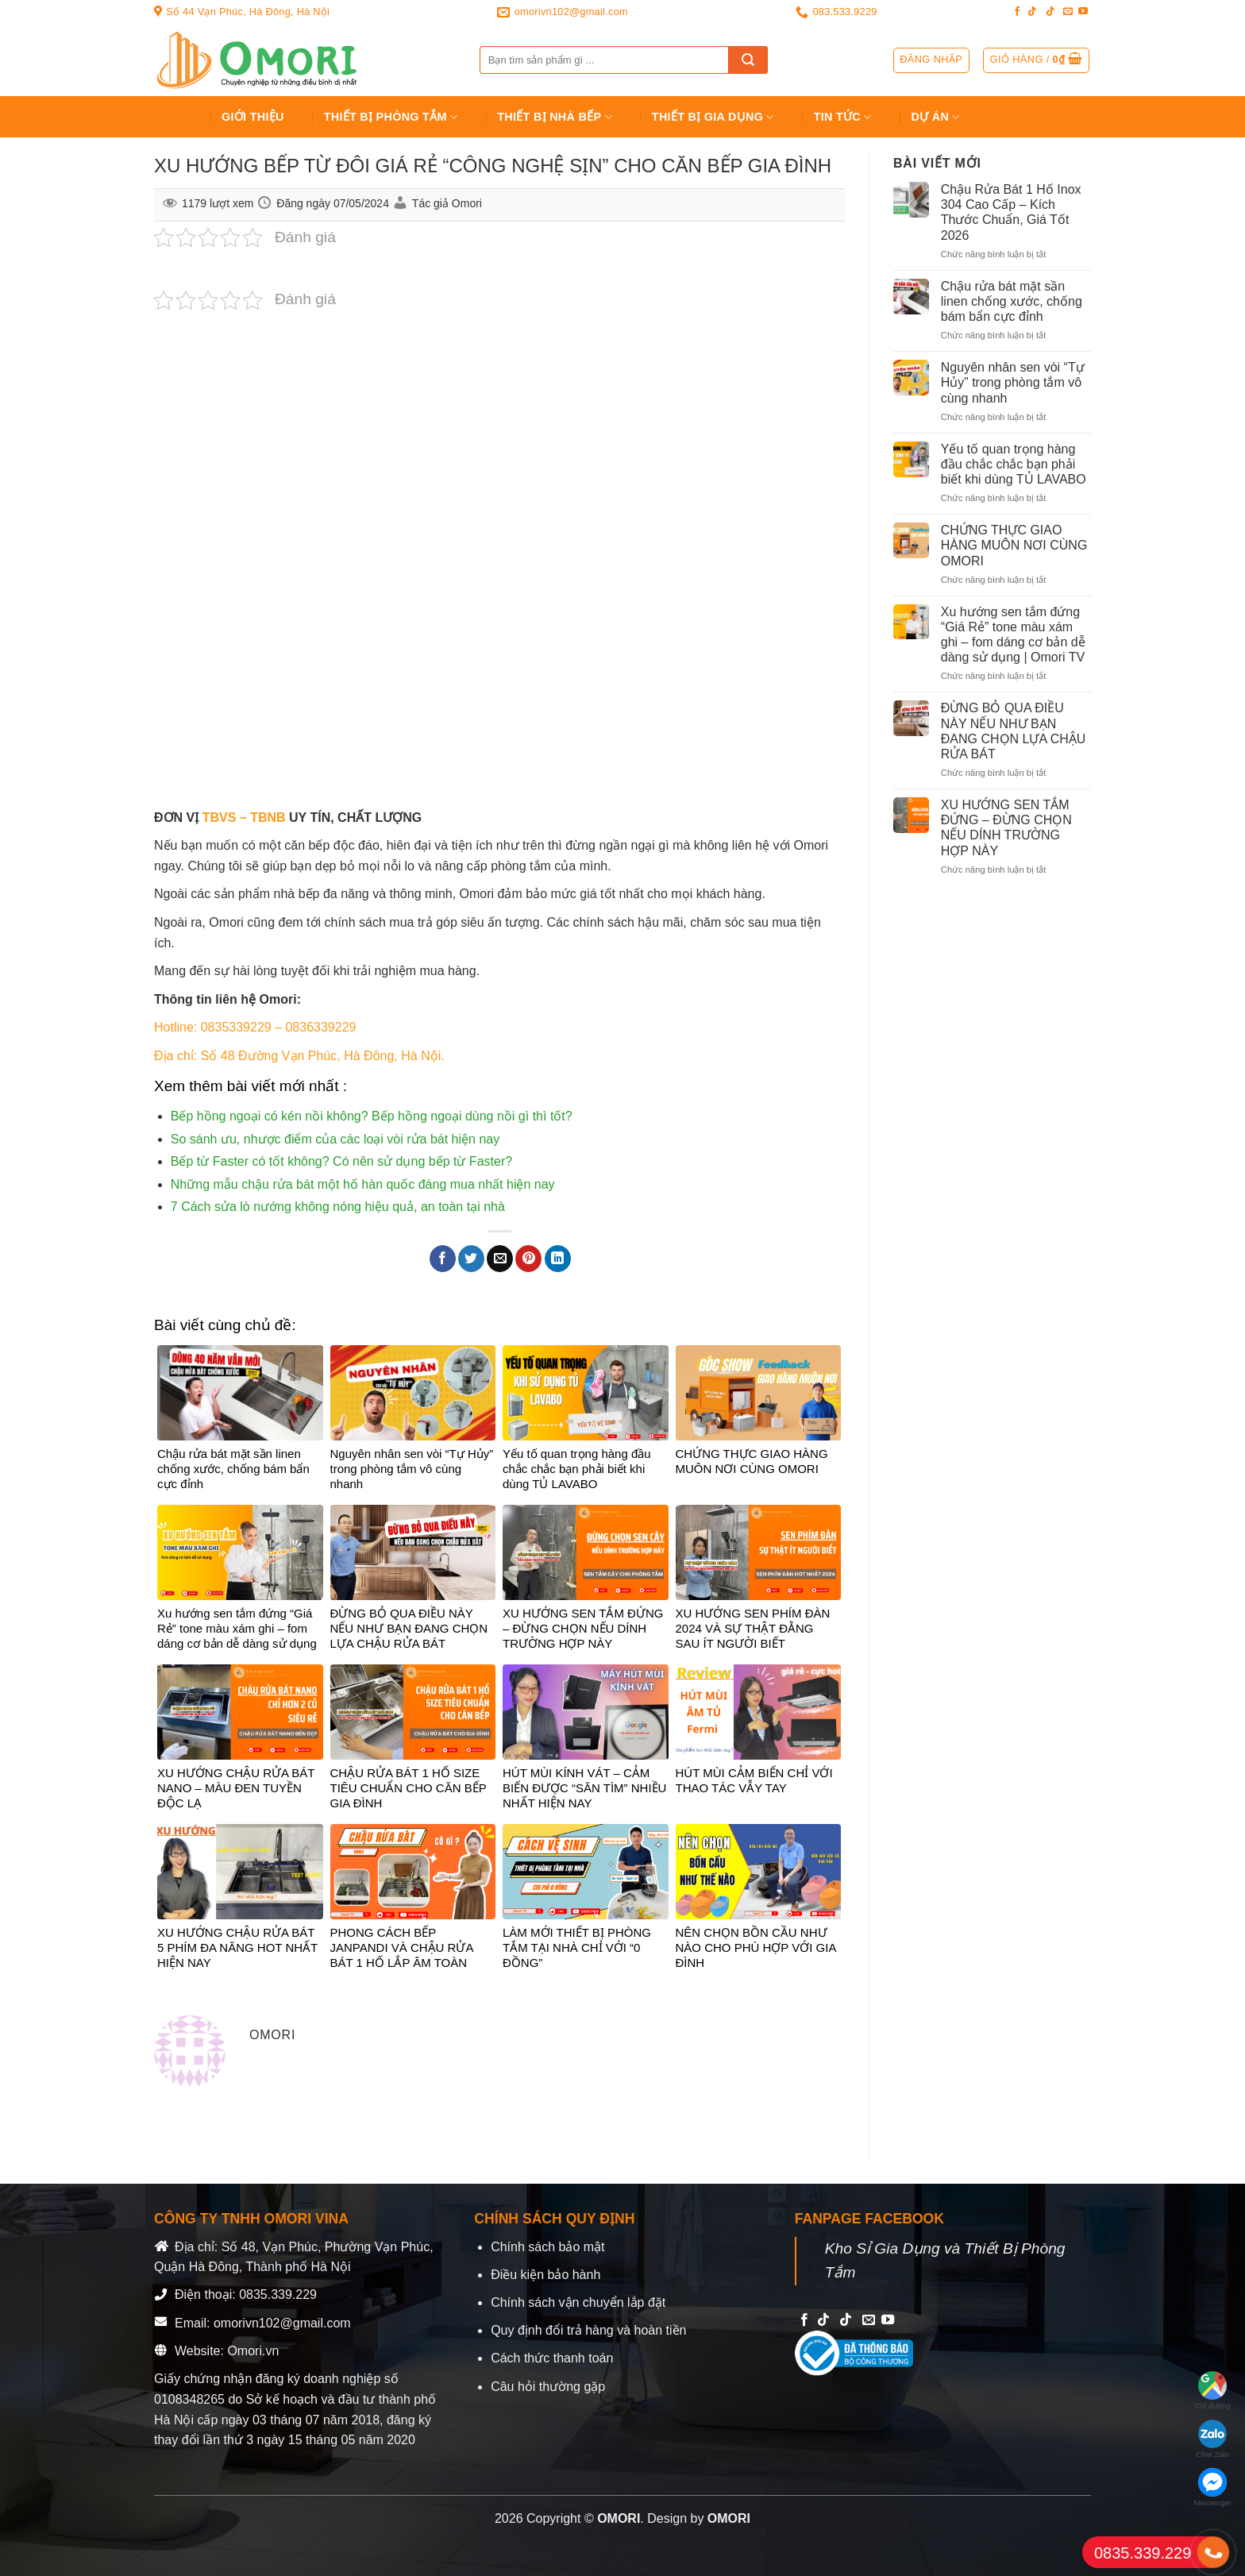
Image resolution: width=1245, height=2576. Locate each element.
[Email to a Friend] (500, 1258)
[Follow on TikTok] (1032, 11)
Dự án (936, 117)
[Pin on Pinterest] (528, 1258)
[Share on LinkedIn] (558, 1258)
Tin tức (843, 117)
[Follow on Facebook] (1017, 11)
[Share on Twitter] (471, 1258)
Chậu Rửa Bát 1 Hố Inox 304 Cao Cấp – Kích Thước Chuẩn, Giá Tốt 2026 (1011, 212)
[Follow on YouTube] (1083, 11)
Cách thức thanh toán (552, 2358)
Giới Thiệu (253, 116)
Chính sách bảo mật (547, 2247)
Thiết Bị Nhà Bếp (554, 117)
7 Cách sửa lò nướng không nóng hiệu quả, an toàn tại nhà (338, 1206)
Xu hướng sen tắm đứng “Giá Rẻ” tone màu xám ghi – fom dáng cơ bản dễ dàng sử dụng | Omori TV (1013, 635)
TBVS (219, 817)
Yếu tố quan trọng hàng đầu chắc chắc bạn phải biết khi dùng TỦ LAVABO (1013, 464)
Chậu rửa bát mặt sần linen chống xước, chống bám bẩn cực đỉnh (1011, 301)
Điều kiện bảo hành (545, 2274)
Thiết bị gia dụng (713, 117)
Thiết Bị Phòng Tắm (391, 117)
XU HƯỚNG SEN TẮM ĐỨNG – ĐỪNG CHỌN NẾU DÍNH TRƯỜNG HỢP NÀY (1006, 828)
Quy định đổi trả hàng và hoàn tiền (588, 2330)
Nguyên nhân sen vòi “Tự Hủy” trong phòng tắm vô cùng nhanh (1013, 382)
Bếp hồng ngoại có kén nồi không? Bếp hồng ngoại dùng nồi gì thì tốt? (371, 1116)
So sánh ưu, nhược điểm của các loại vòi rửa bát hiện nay (335, 1139)
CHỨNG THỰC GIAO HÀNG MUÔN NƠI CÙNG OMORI (1014, 545)
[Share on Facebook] (443, 1258)
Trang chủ (175, 116)
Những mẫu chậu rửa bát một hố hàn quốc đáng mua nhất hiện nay (363, 1184)
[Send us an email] (1068, 11)
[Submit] (748, 60)
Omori (467, 203)
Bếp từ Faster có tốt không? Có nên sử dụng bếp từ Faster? (341, 1161)
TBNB (267, 817)
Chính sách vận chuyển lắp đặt (578, 2302)
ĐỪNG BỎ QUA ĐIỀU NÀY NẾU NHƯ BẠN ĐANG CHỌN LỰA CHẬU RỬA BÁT (1013, 731)
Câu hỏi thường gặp (548, 2386)
